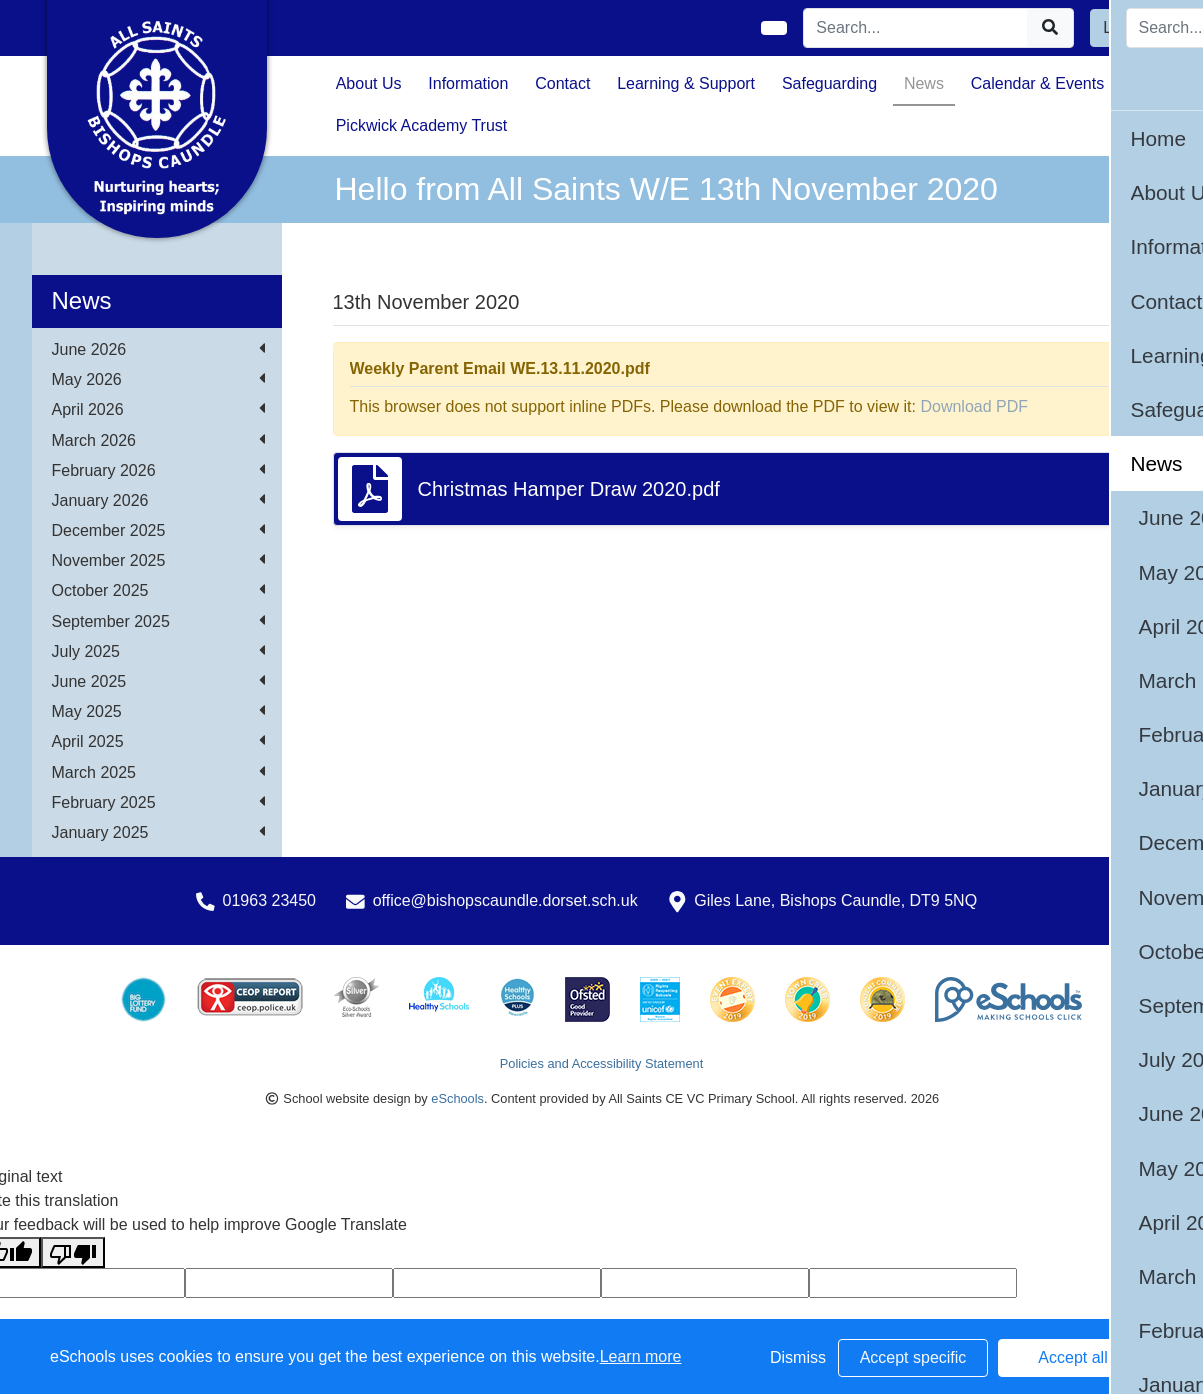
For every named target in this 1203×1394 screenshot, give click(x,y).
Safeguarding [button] (829, 83)
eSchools (457, 1098)
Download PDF (974, 406)
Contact (562, 83)
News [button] (924, 83)
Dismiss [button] (798, 1357)
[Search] (916, 28)
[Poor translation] (73, 1252)
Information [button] (468, 83)
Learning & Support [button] (686, 83)
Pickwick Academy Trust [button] (422, 125)
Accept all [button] (1072, 1357)
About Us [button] (369, 83)
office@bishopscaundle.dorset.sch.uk (505, 900)
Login (1122, 27)
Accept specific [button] (913, 1357)
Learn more (641, 1356)
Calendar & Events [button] (1037, 83)
